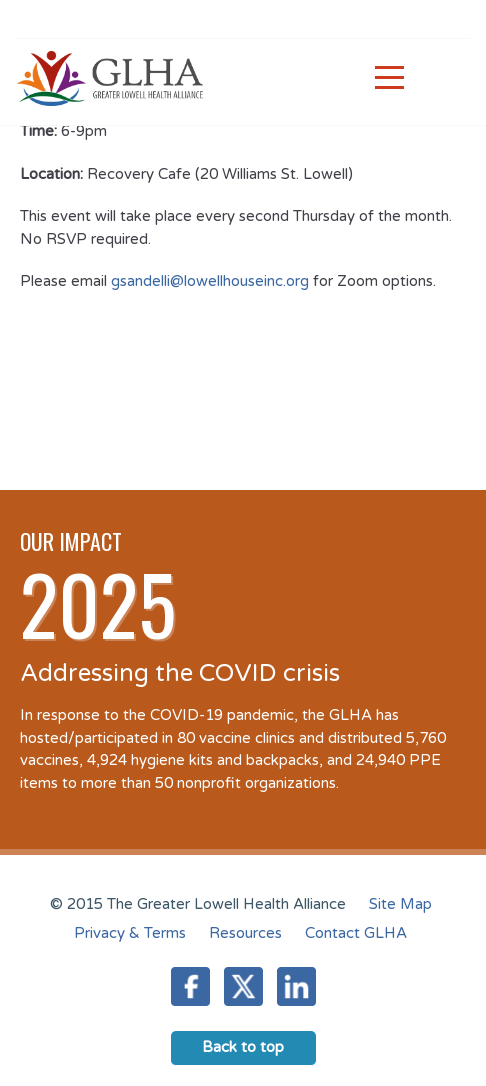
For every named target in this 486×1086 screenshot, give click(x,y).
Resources (245, 933)
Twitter (243, 986)
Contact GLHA (356, 933)
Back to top (243, 1047)
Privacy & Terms (130, 933)
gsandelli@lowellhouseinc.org (210, 281)
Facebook (190, 986)
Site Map (400, 904)
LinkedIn (296, 986)
